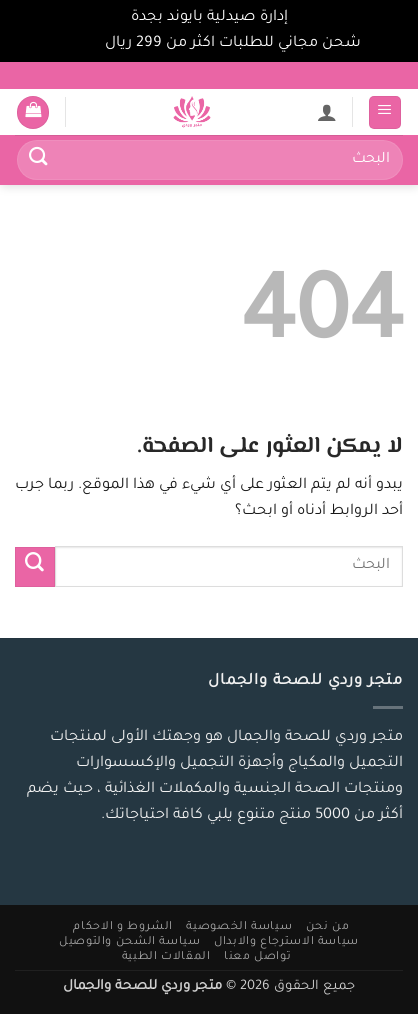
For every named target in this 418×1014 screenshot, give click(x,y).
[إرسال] (39, 160)
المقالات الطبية (166, 957)
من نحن (328, 927)
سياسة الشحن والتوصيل (130, 942)
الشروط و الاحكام (122, 927)
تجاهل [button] (79, 44)
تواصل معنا (257, 957)
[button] (385, 112)
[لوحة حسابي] (327, 112)
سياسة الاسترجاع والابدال (286, 942)
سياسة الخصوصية (239, 927)
